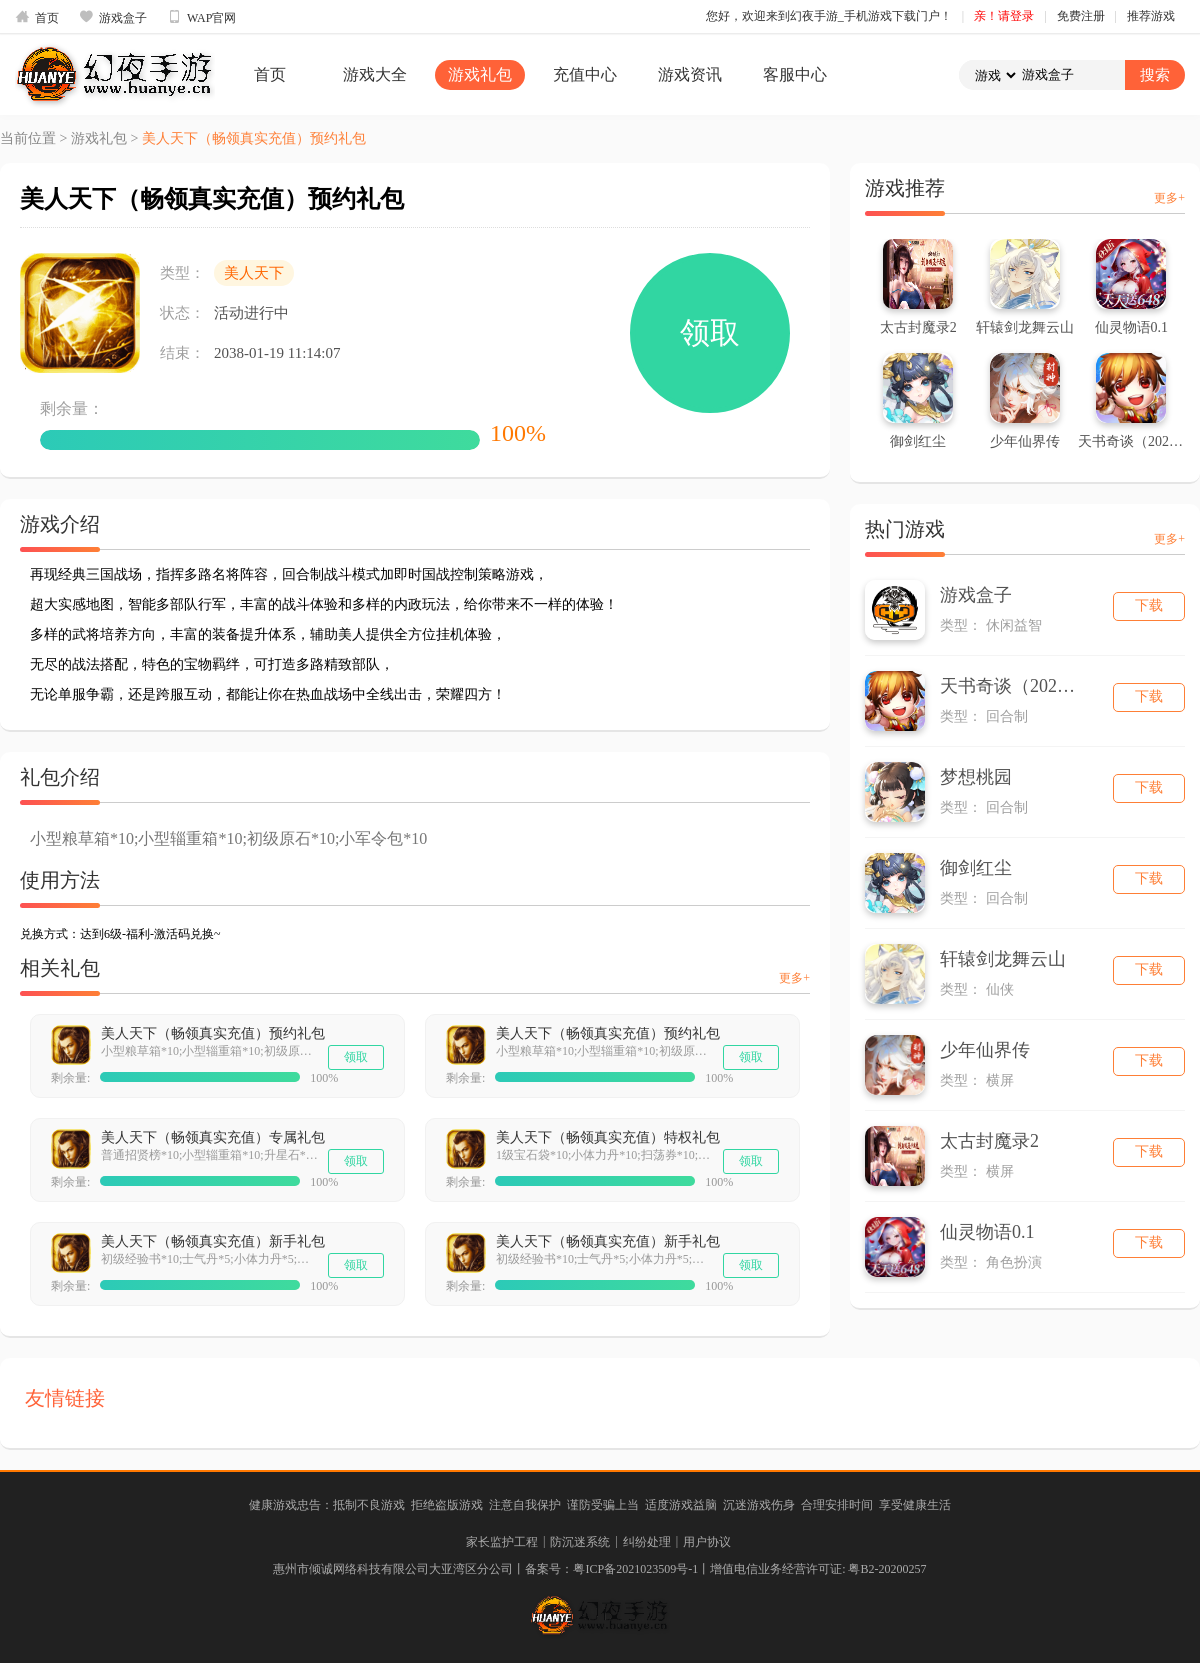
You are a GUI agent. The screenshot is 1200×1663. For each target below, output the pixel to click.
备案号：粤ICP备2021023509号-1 (611, 1569)
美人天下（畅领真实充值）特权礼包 (608, 1137)
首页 (37, 17)
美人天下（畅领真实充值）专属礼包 (213, 1137)
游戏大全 (375, 74)
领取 (710, 332)
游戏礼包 (480, 74)
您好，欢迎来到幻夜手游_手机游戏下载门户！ (829, 16)
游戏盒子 (113, 17)
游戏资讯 (690, 74)
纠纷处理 (647, 1542)
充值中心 (585, 74)
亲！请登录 (1004, 16)
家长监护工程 (502, 1542)
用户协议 (707, 1542)
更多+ (794, 978)
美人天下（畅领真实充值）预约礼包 (213, 1033)
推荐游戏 (1151, 16)
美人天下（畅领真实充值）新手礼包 (213, 1241)
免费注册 (1081, 16)
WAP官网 (201, 17)
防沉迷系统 (580, 1542)
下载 (1149, 605)
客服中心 (795, 74)
